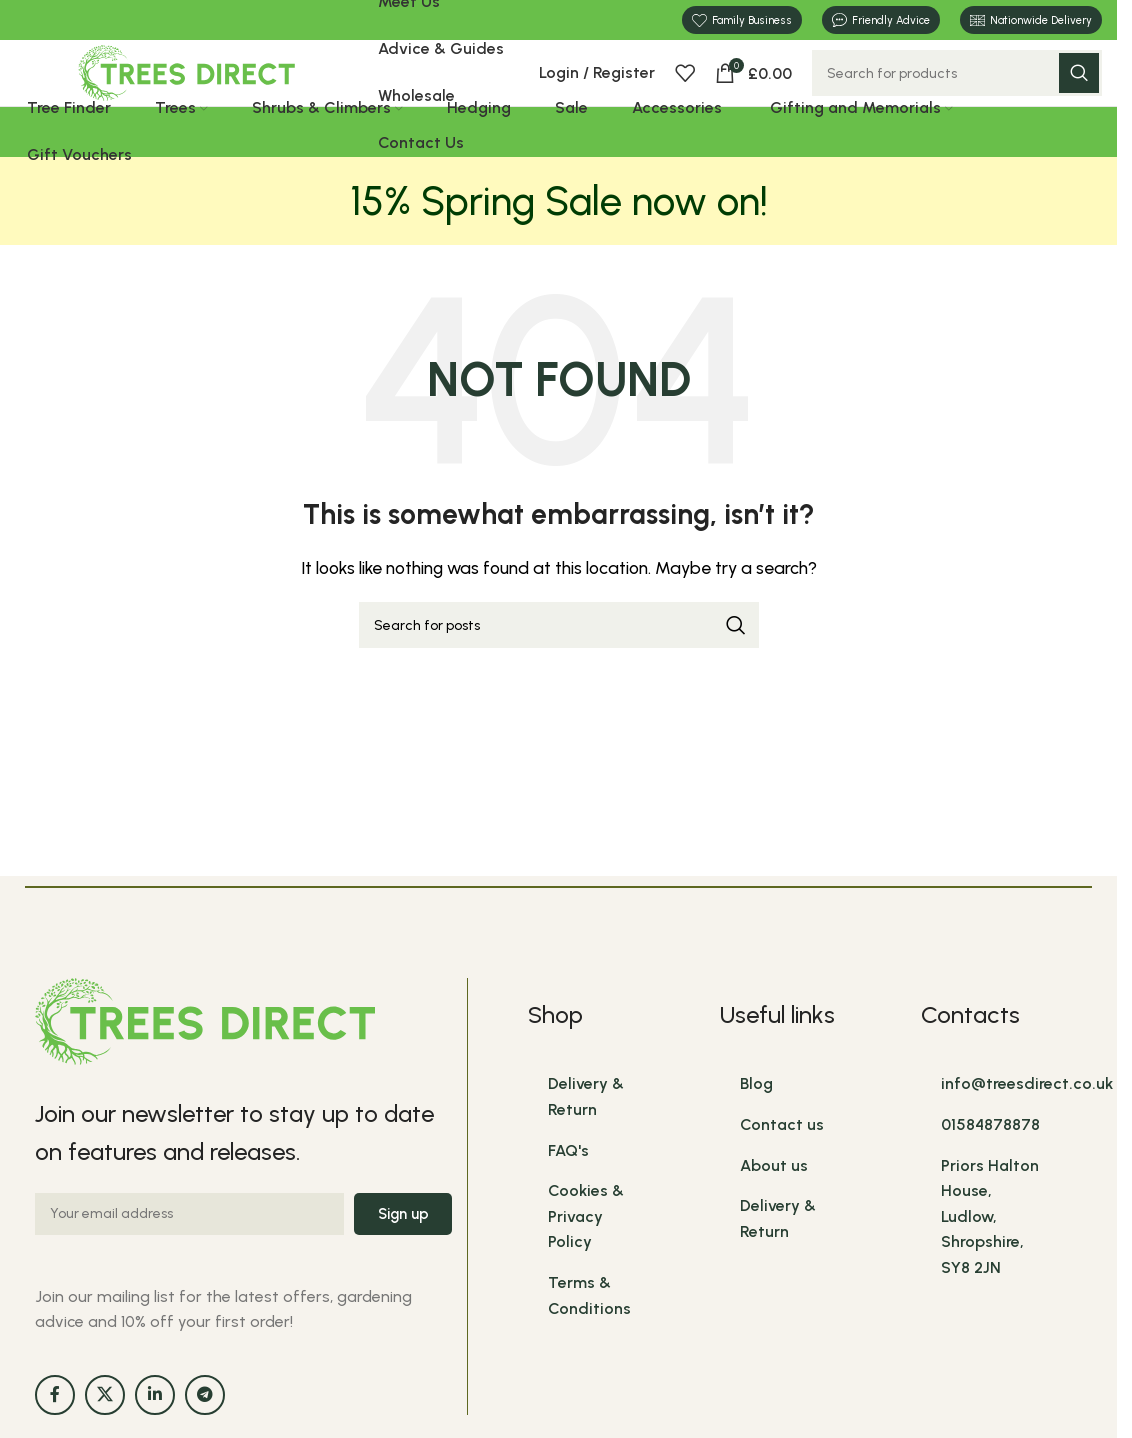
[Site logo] (186, 92)
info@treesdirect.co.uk (1027, 1124)
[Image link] (205, 1060)
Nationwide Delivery (1031, 20)
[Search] (957, 94)
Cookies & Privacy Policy (586, 1256)
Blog (756, 1124)
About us (774, 1205)
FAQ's (568, 1190)
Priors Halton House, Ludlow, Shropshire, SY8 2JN (990, 1256)
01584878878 (990, 1164)
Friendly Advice (881, 21)
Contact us (782, 1164)
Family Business (742, 21)
